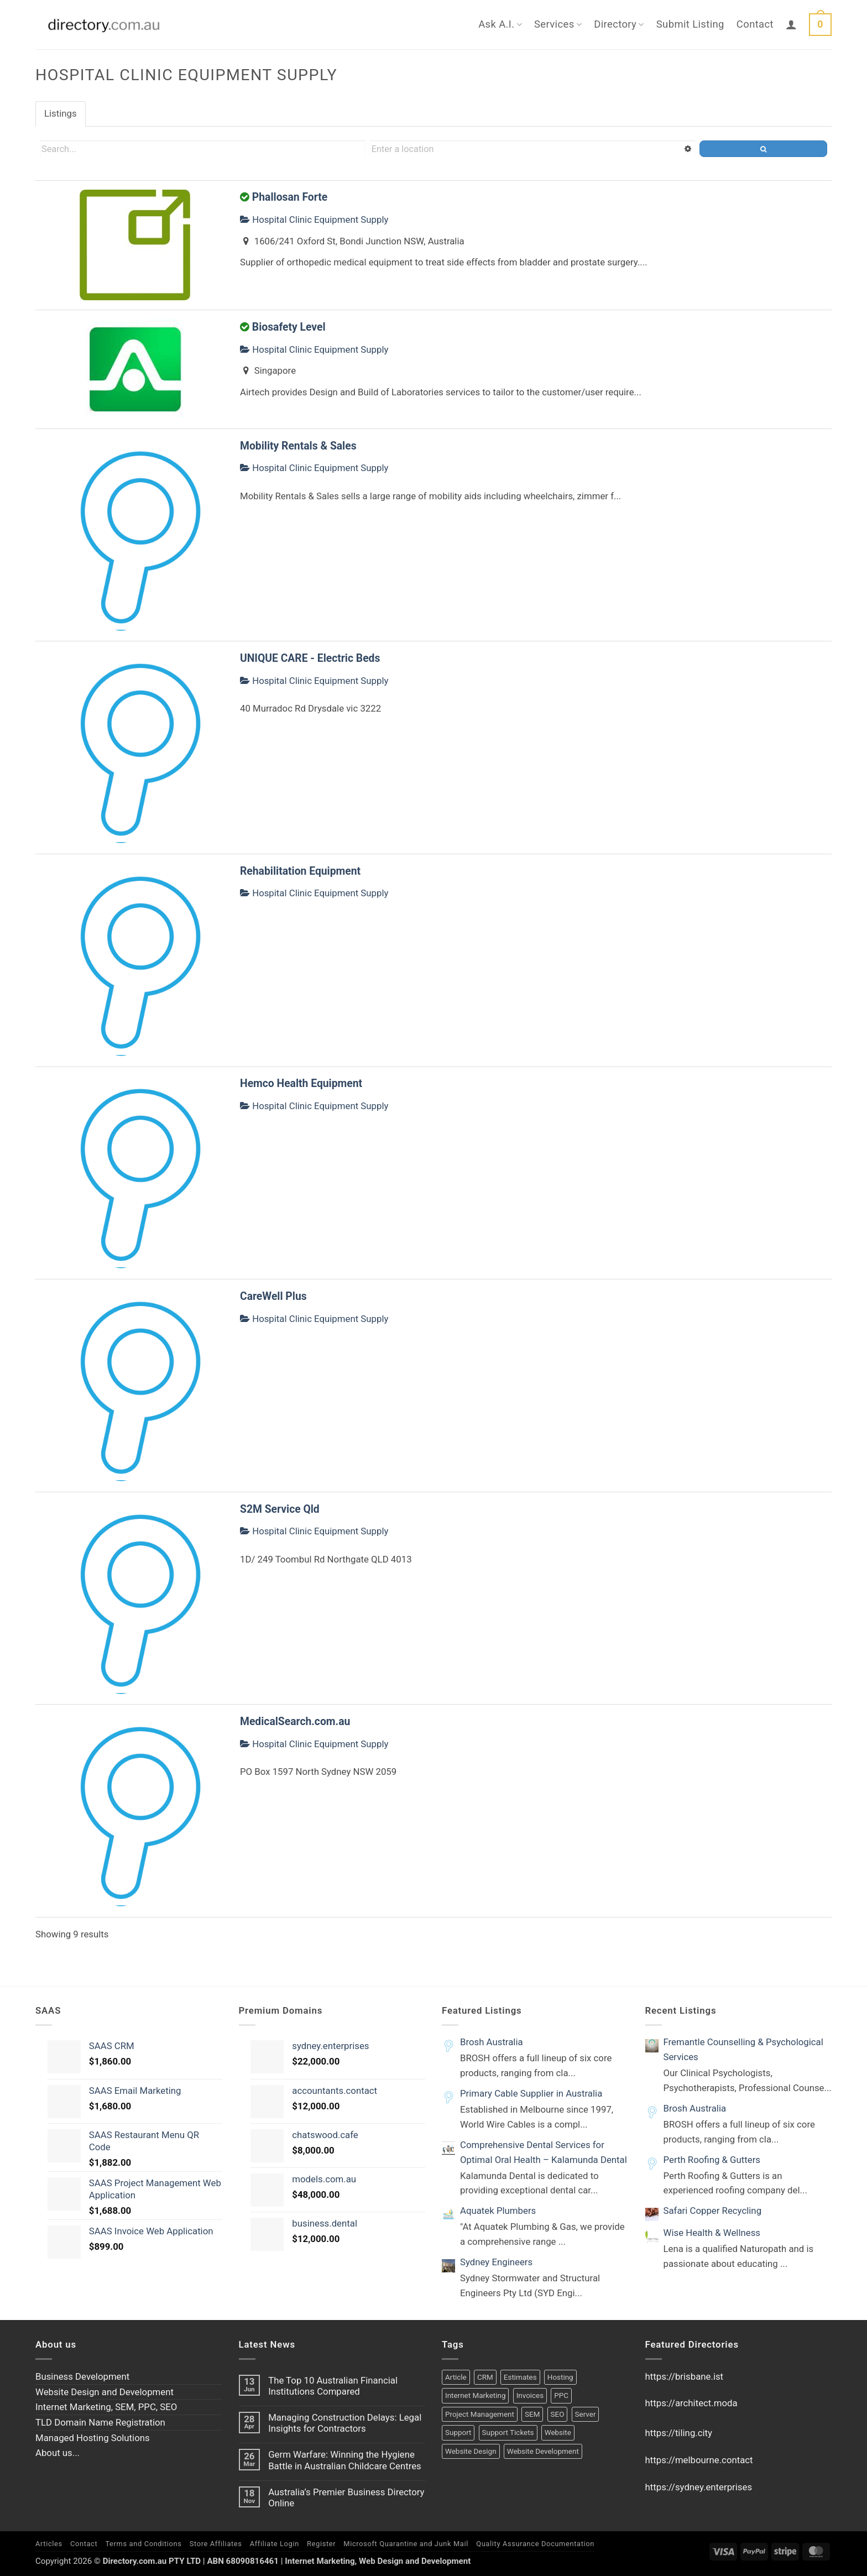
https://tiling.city (679, 2432)
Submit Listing (690, 24)
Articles (48, 2544)
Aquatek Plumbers (498, 2210)
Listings (60, 113)
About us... (57, 2452)
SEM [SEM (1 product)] (532, 2414)
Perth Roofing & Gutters (712, 2159)
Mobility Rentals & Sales (298, 446)
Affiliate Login (274, 2544)
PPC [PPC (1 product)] (561, 2395)
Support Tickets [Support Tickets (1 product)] (508, 2432)
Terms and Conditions (143, 2544)
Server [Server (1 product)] (585, 2414)
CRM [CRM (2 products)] (485, 2377)
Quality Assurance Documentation (535, 2544)
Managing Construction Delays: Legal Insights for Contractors (344, 2423)
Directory (619, 24)
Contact (755, 24)
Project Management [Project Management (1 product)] (479, 2414)
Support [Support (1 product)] (458, 2432)
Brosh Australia (491, 2041)
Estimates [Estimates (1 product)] (520, 2377)
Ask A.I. (500, 24)
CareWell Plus (273, 1296)
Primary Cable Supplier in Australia (531, 2093)
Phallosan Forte (289, 197)
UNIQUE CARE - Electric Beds (310, 658)
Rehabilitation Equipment (300, 871)
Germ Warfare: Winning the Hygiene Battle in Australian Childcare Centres (344, 2460)
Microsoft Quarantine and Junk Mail (405, 2544)
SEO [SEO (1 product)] (558, 2414)
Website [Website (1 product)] (558, 2432)
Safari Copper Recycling (713, 2210)
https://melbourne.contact (699, 2459)
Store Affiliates (216, 2544)
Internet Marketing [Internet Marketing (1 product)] (475, 2395)
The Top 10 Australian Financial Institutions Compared (333, 2386)
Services (558, 24)
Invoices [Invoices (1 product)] (530, 2395)
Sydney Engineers (496, 2261)
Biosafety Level (289, 327)
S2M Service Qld (280, 1509)
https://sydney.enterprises (699, 2487)
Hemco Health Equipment (301, 1083)
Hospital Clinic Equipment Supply (314, 219)
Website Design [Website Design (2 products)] (471, 2451)
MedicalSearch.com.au (295, 1721)
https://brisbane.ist (684, 2376)
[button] (791, 24)
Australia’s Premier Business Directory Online (346, 2497)
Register (321, 2544)
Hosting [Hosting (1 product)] (560, 2377)
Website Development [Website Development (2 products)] (543, 2451)
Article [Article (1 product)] (456, 2377)
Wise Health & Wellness (712, 2232)
